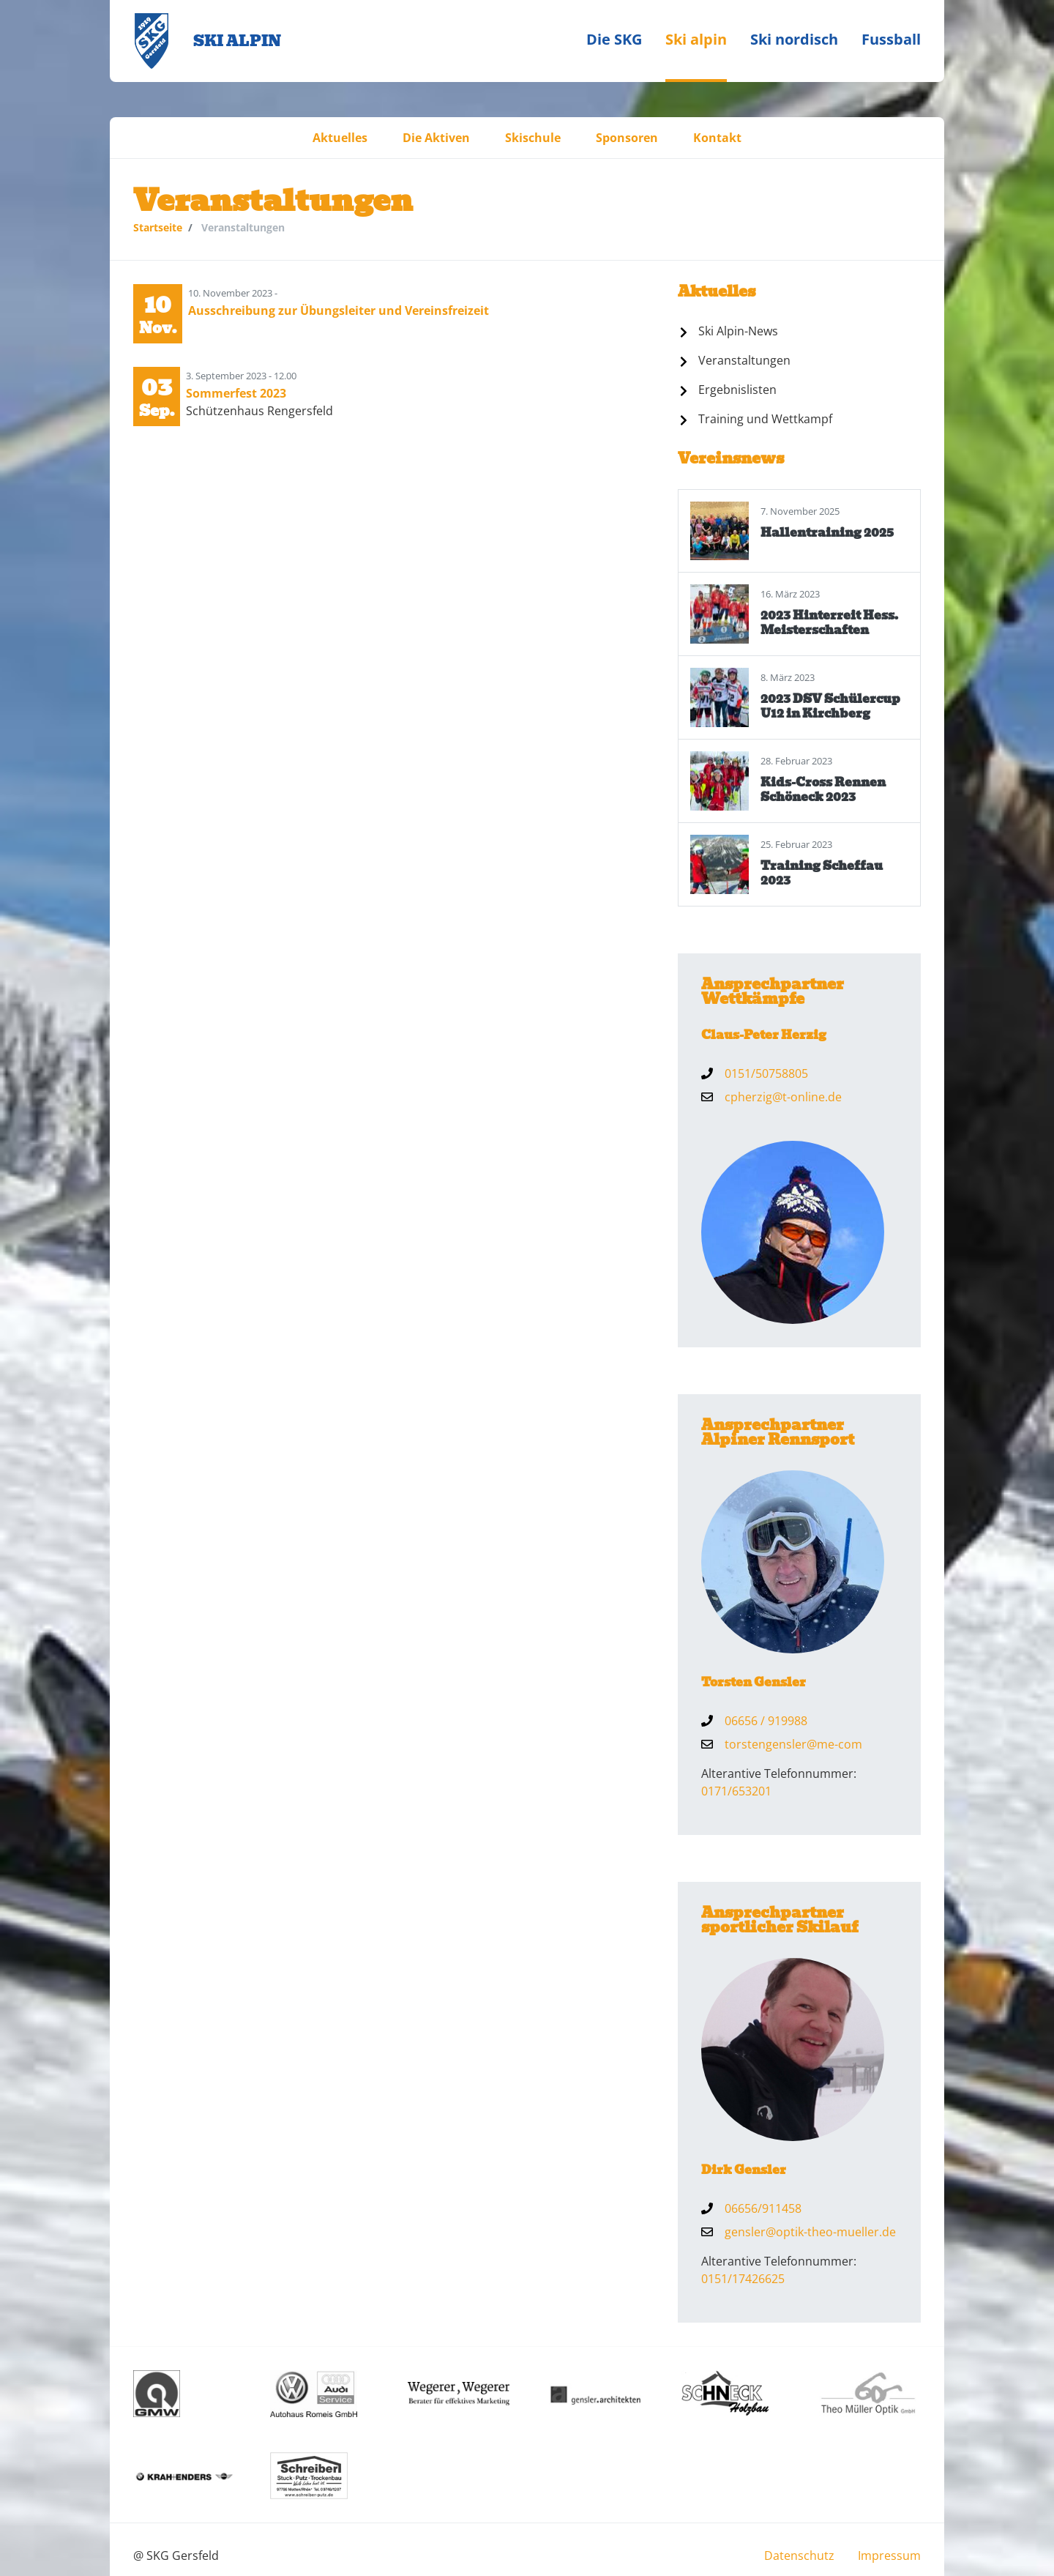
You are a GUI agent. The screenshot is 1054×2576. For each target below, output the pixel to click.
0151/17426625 (743, 2279)
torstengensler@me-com (793, 1744)
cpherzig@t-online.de (783, 1097)
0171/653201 (736, 1791)
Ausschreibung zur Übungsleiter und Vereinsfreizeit (338, 310)
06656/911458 (763, 2208)
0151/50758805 (766, 1073)
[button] (340, 138)
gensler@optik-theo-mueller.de (810, 2232)
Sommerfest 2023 (236, 393)
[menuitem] (614, 41)
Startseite (157, 227)
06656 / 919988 (766, 1721)
